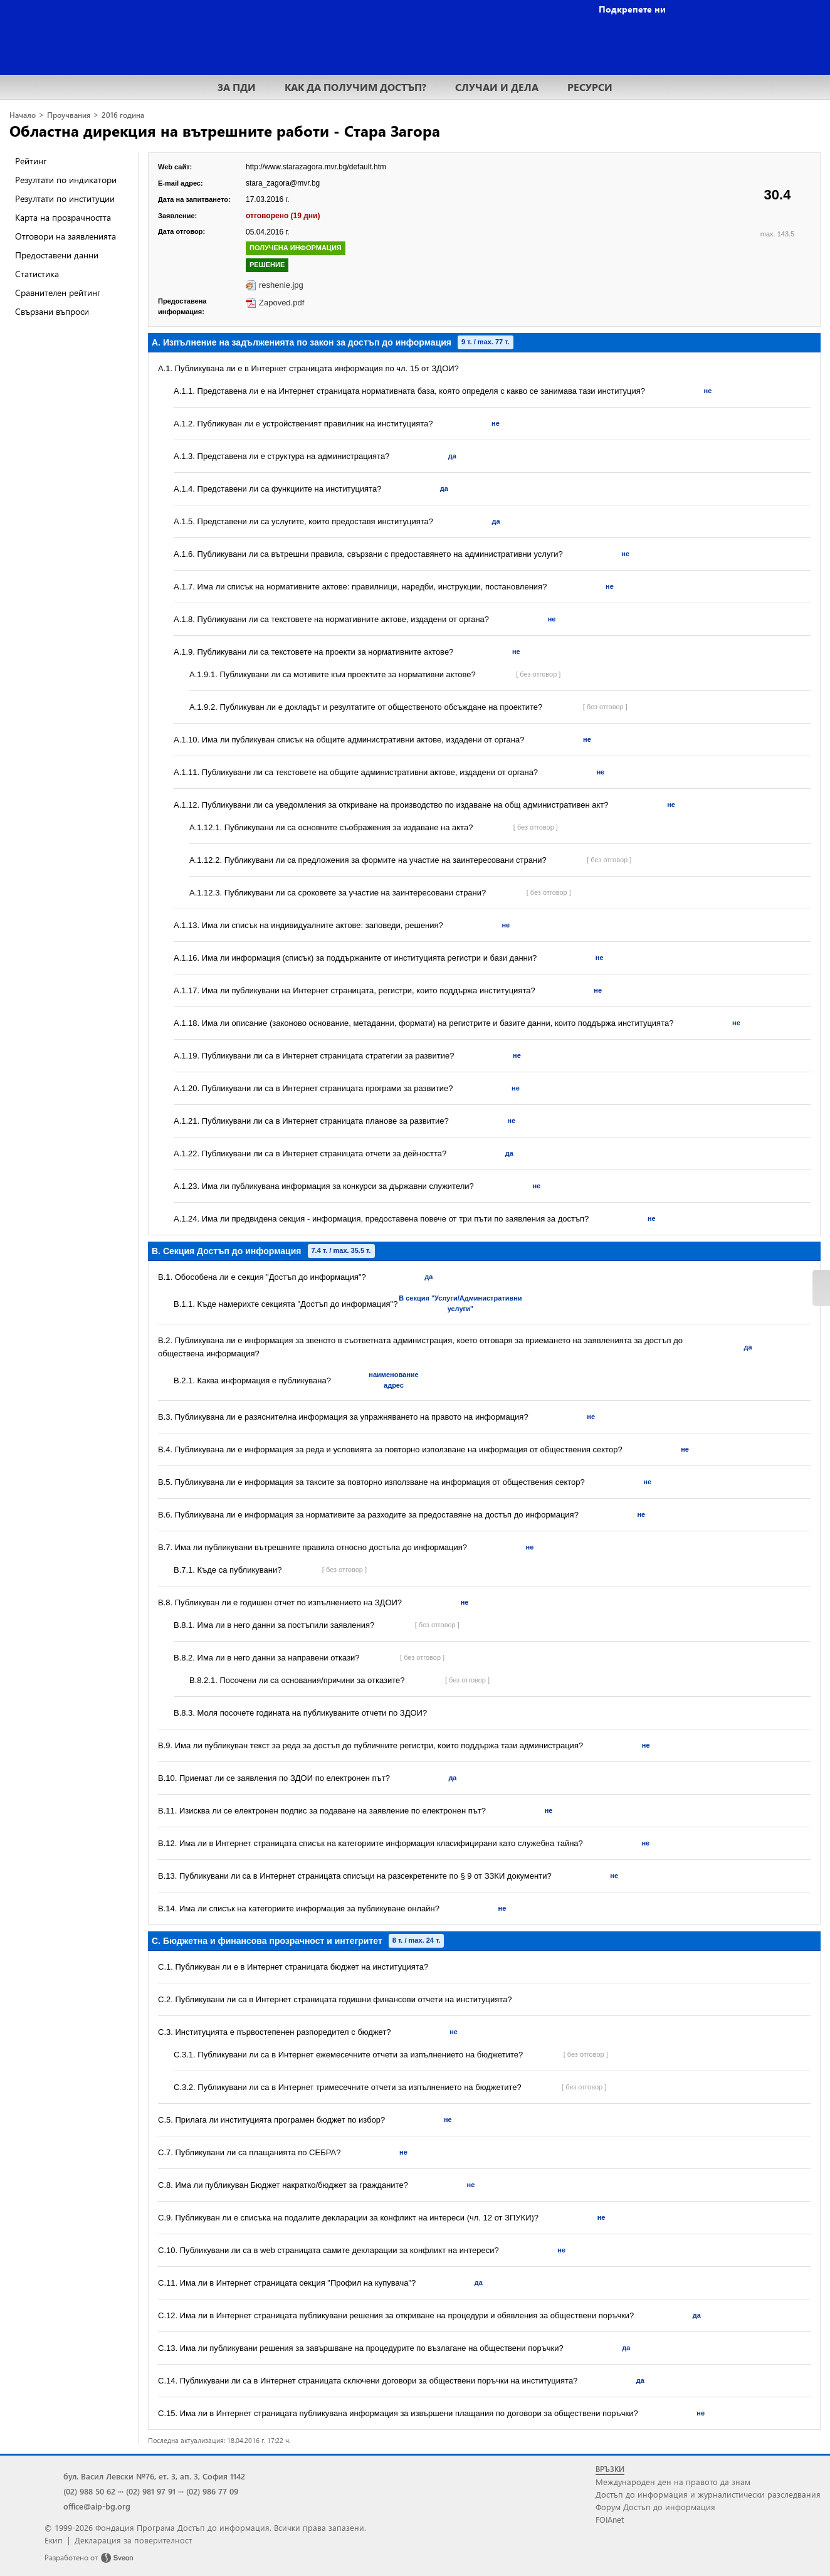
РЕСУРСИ (589, 86)
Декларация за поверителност (133, 2540)
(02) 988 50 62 (89, 2491)
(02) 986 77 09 (212, 2491)
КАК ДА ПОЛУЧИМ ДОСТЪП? (355, 86)
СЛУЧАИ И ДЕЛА (496, 86)
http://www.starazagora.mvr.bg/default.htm (316, 166)
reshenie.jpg (281, 285)
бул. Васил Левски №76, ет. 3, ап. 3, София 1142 (154, 2476)
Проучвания (68, 115)
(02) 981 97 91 (151, 2491)
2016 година (123, 115)
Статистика (37, 274)
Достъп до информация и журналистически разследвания (708, 2494)
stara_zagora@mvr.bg (283, 183)
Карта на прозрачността (63, 217)
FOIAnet (610, 2519)
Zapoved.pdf (281, 302)
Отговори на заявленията (65, 236)
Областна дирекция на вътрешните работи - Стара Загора (224, 130)
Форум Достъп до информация (655, 2506)
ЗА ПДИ (237, 86)
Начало (22, 115)
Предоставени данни (56, 255)
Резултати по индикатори (66, 180)
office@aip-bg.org (96, 2506)
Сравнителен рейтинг (57, 292)
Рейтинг (30, 161)
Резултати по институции (65, 198)
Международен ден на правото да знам (673, 2481)
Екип (54, 2540)
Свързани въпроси (52, 311)
